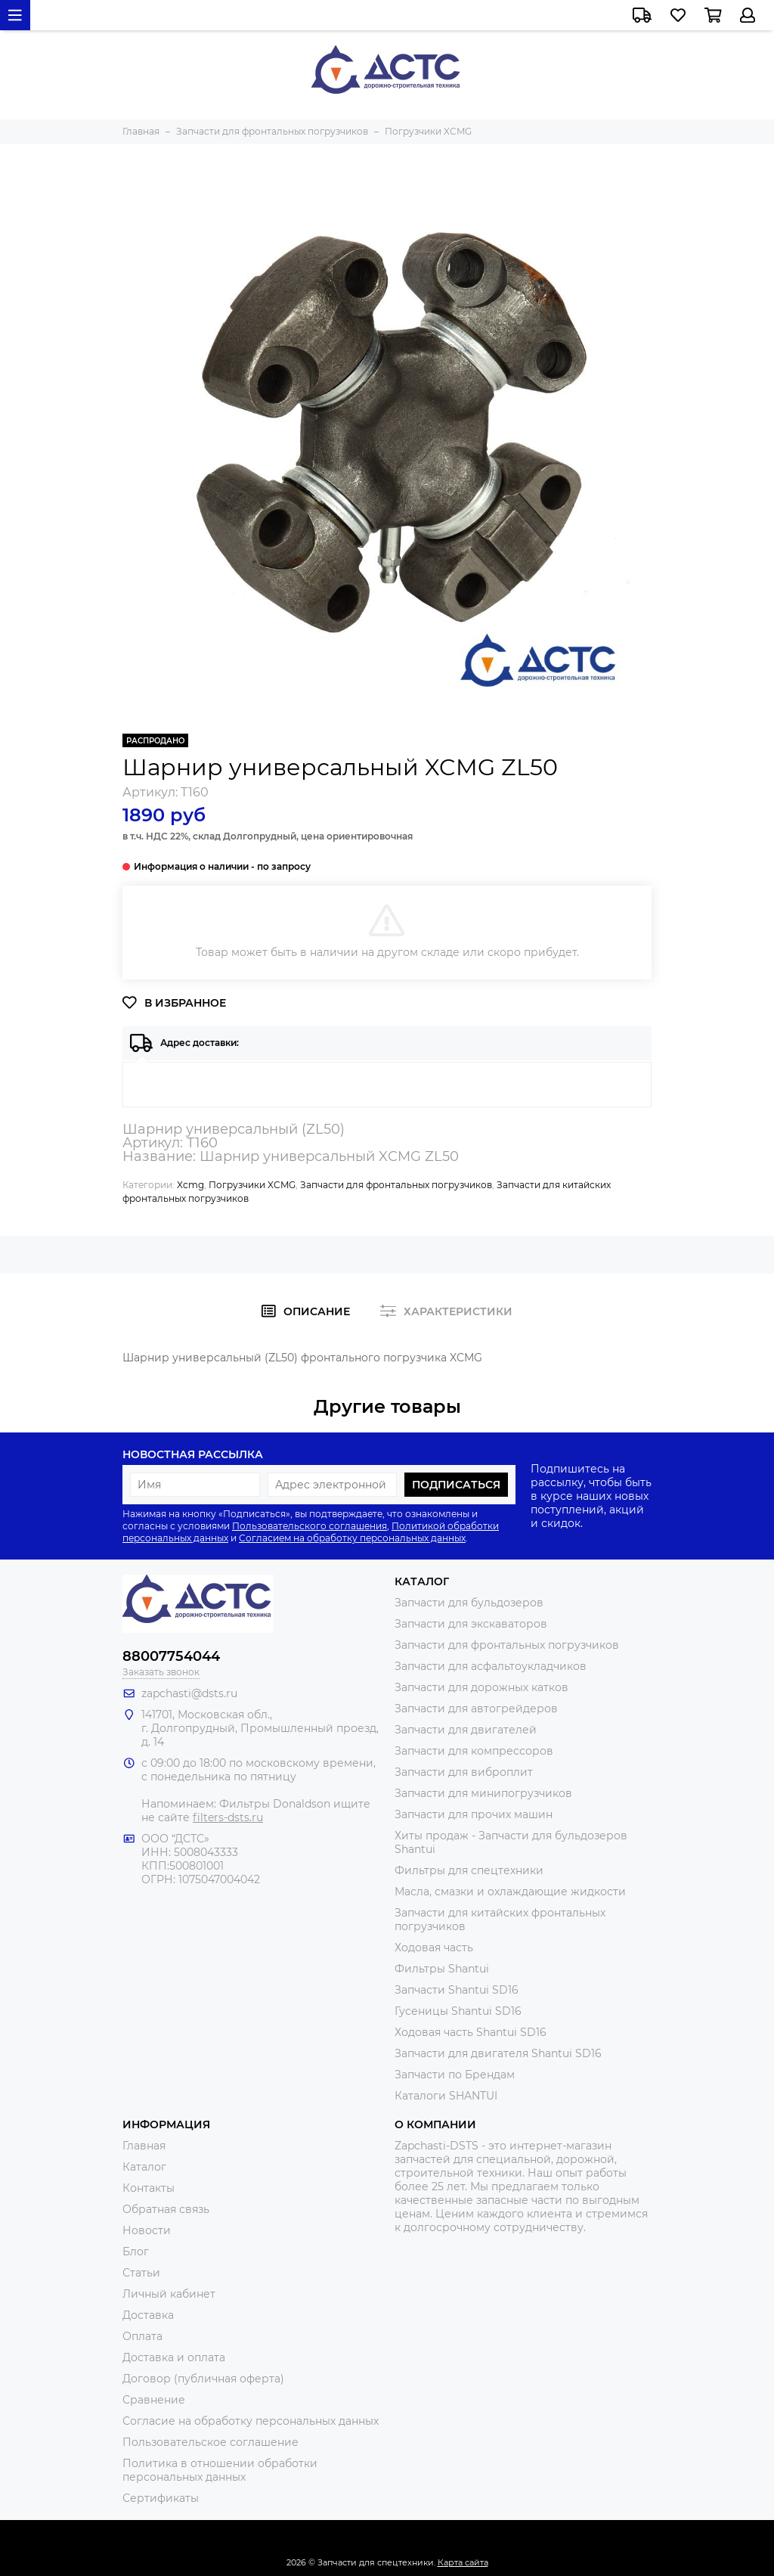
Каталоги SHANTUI (446, 2096)
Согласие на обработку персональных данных (250, 2421)
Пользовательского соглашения (309, 1526)
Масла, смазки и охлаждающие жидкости (510, 1891)
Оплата (142, 2336)
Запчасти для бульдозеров (469, 1602)
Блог (135, 2251)
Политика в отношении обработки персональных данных (219, 2470)
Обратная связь (165, 2209)
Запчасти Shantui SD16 (457, 1990)
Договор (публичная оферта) (203, 2378)
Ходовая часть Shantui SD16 (470, 2032)
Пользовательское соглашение (210, 2442)
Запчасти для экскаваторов (471, 1624)
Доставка (148, 2315)
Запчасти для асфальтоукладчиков (491, 1666)
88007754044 (171, 1656)
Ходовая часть (434, 1947)
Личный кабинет (168, 2294)
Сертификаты (160, 2498)
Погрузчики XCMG (252, 1184)
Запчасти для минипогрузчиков (483, 1793)
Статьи (141, 2273)
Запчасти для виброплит (464, 1772)
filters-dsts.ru (228, 1817)
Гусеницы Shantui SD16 (458, 2011)
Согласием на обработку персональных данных (352, 1538)
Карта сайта (463, 2562)
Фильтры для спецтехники (469, 1870)
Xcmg (190, 1184)
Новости (146, 2230)
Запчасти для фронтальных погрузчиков (396, 1184)
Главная (144, 2145)
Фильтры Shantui (442, 1968)
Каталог (144, 2167)
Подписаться (456, 1484)
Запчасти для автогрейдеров (476, 1708)
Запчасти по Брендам (455, 2074)
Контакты (148, 2188)
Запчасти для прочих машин (474, 1814)
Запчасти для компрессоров (474, 1751)
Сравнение (153, 2400)
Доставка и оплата (173, 2357)
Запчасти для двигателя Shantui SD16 (498, 2053)
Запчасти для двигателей (466, 1729)
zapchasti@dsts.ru (189, 1693)
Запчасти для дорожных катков (481, 1687)
